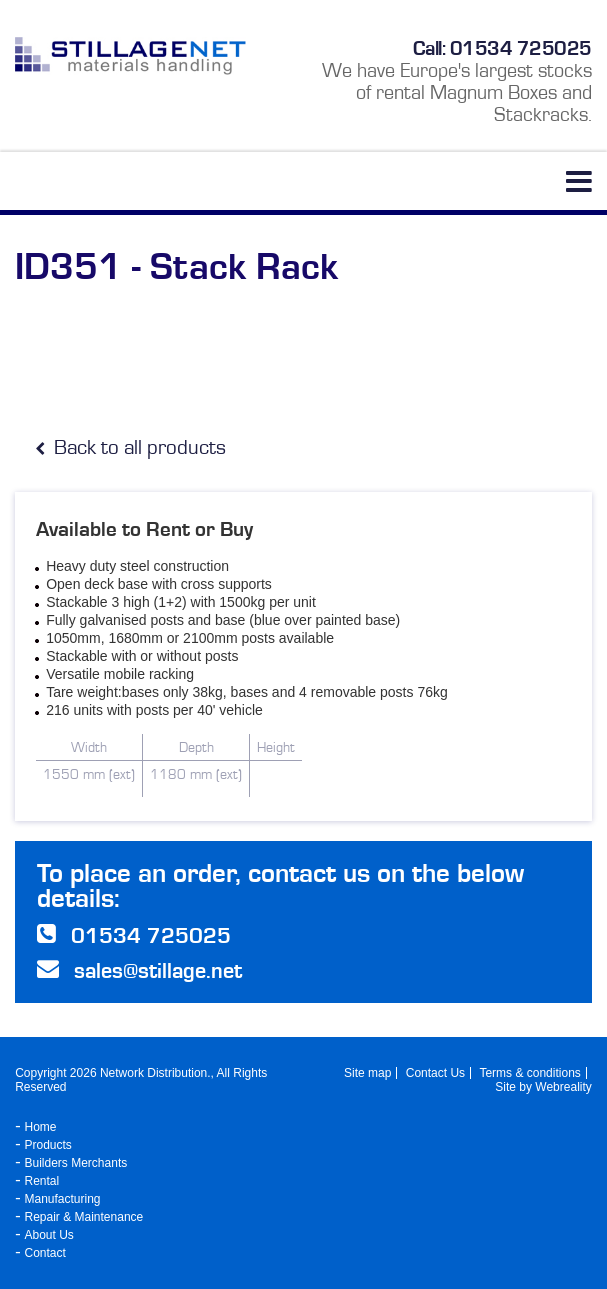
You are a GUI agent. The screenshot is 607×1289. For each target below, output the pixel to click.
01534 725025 (521, 48)
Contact (45, 1253)
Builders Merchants (76, 1163)
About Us (49, 1235)
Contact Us (435, 1073)
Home (41, 1127)
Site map (367, 1073)
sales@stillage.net (158, 970)
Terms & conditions (529, 1073)
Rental (42, 1181)
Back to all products (130, 447)
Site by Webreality (543, 1087)
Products (48, 1145)
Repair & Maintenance (84, 1217)
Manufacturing (63, 1199)
